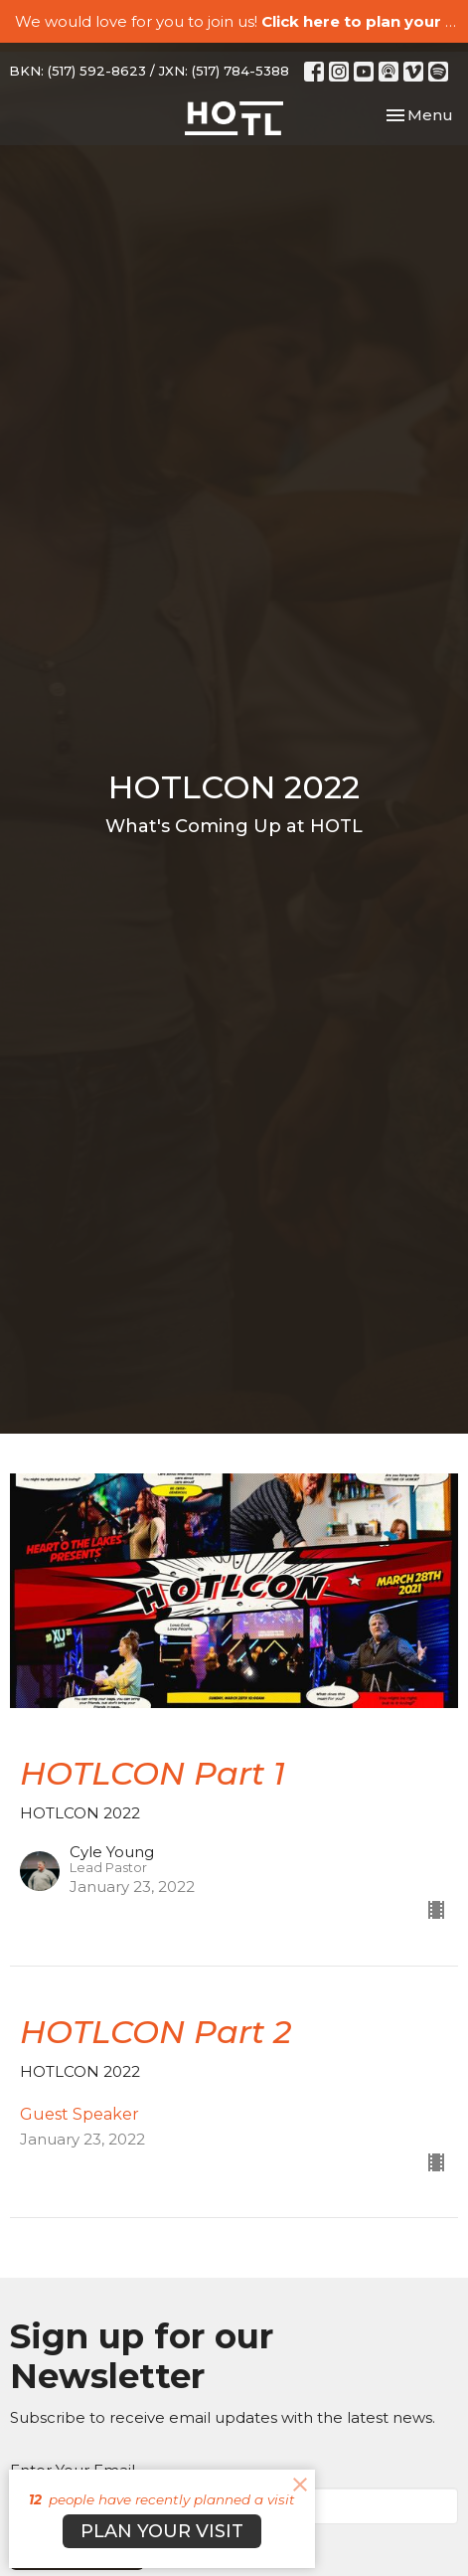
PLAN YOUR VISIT (161, 2531)
